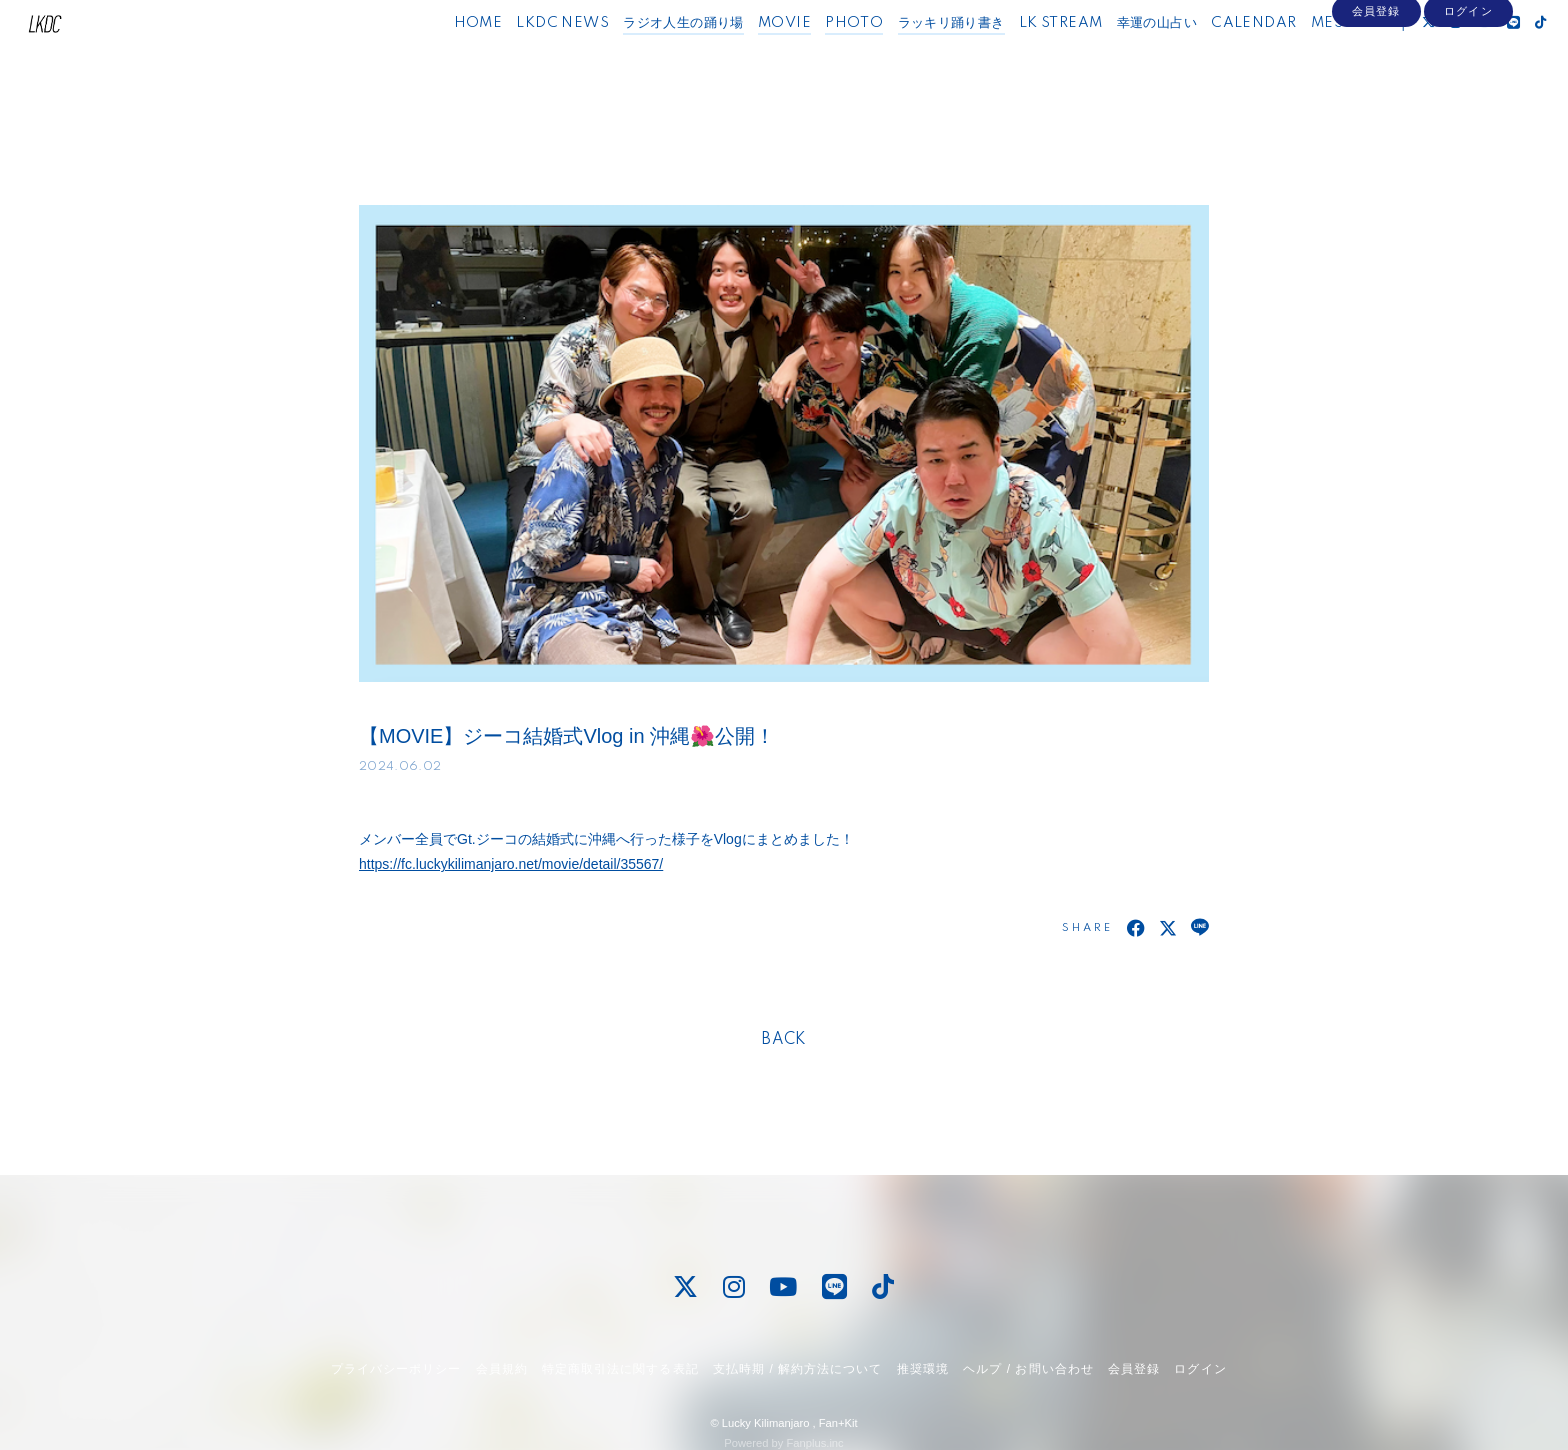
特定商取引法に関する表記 (620, 1369)
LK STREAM (1024, 58)
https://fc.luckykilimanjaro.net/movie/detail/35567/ (511, 864)
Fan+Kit (838, 1423)
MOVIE (747, 58)
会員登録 (1376, 92)
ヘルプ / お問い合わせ (1028, 1369)
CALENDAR (1217, 58)
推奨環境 (923, 1369)
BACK (784, 1040)
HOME (441, 58)
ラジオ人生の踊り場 (647, 58)
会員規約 (502, 1369)
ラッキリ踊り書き (914, 58)
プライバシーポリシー (396, 1369)
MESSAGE (1311, 58)
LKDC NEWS (526, 58)
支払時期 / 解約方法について (798, 1369)
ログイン (1468, 92)
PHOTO (818, 58)
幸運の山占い (1120, 58)
